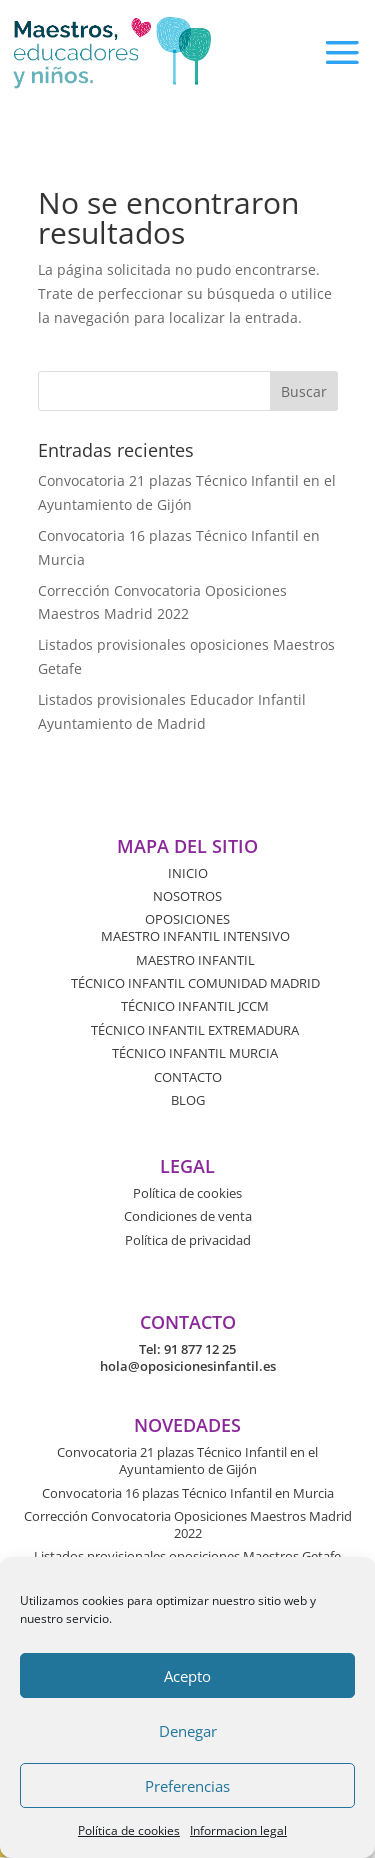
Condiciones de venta (188, 1216)
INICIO (188, 873)
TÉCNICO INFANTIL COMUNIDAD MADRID (195, 983)
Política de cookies (129, 1830)
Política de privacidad (188, 1240)
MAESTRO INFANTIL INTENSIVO (195, 936)
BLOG (188, 1100)
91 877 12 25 (200, 1349)
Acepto (187, 1676)
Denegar (188, 1731)
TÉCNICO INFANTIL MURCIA (195, 1053)
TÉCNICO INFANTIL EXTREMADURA (195, 1030)
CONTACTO (188, 1077)
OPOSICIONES (187, 919)
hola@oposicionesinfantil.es (188, 1366)
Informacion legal (238, 1830)
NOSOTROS (187, 896)
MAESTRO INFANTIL (195, 960)
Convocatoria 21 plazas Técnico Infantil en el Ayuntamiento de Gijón (187, 1460)
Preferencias (187, 1786)
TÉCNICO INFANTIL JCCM (195, 1006)
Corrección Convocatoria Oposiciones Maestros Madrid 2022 (188, 1524)
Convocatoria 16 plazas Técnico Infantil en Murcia (188, 1493)
